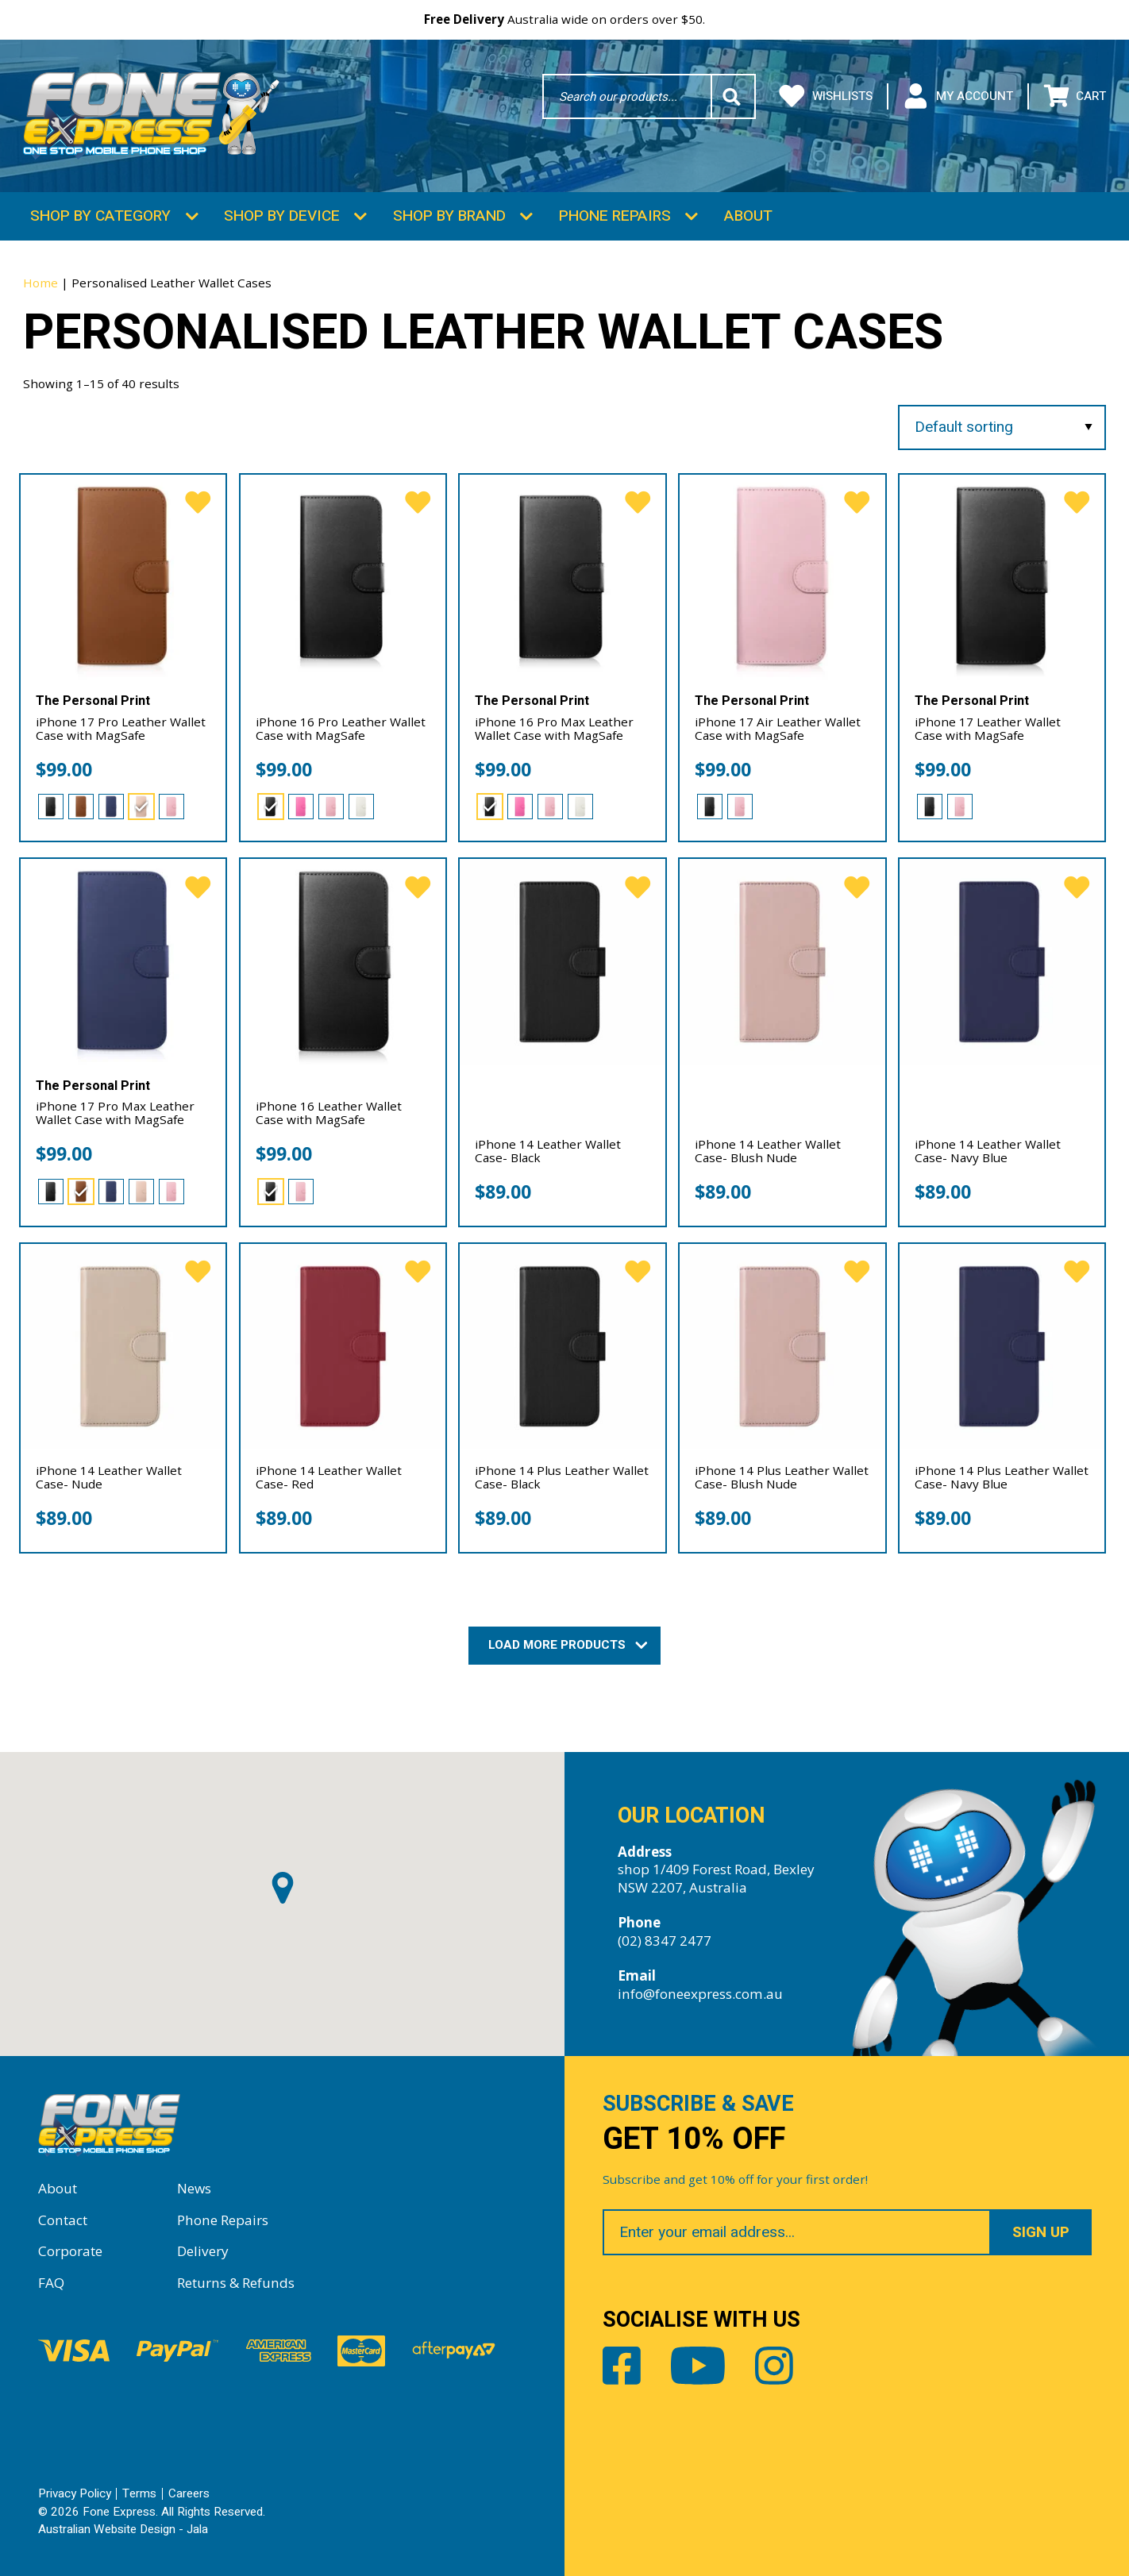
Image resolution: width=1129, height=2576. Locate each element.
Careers (189, 2493)
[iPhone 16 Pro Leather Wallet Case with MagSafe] (343, 577)
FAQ (51, 2283)
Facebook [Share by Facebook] (622, 2366)
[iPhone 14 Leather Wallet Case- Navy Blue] (1002, 961)
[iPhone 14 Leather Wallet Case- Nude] (123, 1346)
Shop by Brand (449, 216)
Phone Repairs (615, 216)
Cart (1075, 96)
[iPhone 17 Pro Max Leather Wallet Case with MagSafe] (123, 961)
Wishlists (826, 96)
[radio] (51, 806)
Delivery (203, 2251)
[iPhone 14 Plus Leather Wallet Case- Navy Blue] (1002, 1346)
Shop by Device (282, 216)
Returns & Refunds (236, 2283)
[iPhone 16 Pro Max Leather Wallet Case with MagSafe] (562, 577)
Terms (139, 2493)
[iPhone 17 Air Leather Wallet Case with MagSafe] (782, 577)
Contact (62, 2220)
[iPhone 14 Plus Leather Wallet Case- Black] (562, 1346)
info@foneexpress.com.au (700, 1994)
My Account (958, 96)
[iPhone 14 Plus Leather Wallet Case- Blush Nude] (782, 1346)
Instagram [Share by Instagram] (774, 2366)
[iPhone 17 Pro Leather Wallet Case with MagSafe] (123, 577)
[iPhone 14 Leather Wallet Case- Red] (343, 1346)
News (194, 2188)
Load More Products (564, 1645)
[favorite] (197, 503)
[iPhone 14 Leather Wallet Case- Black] (562, 961)
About (748, 216)
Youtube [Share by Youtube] (698, 2366)
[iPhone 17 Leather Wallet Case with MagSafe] (1002, 577)
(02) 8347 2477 (664, 1940)
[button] (283, 1888)
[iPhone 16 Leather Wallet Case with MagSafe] (343, 961)
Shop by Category (100, 216)
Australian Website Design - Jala (123, 2529)
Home (40, 283)
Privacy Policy (74, 2493)
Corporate (70, 2251)
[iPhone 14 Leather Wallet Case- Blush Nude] (782, 961)
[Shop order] (1002, 427)
